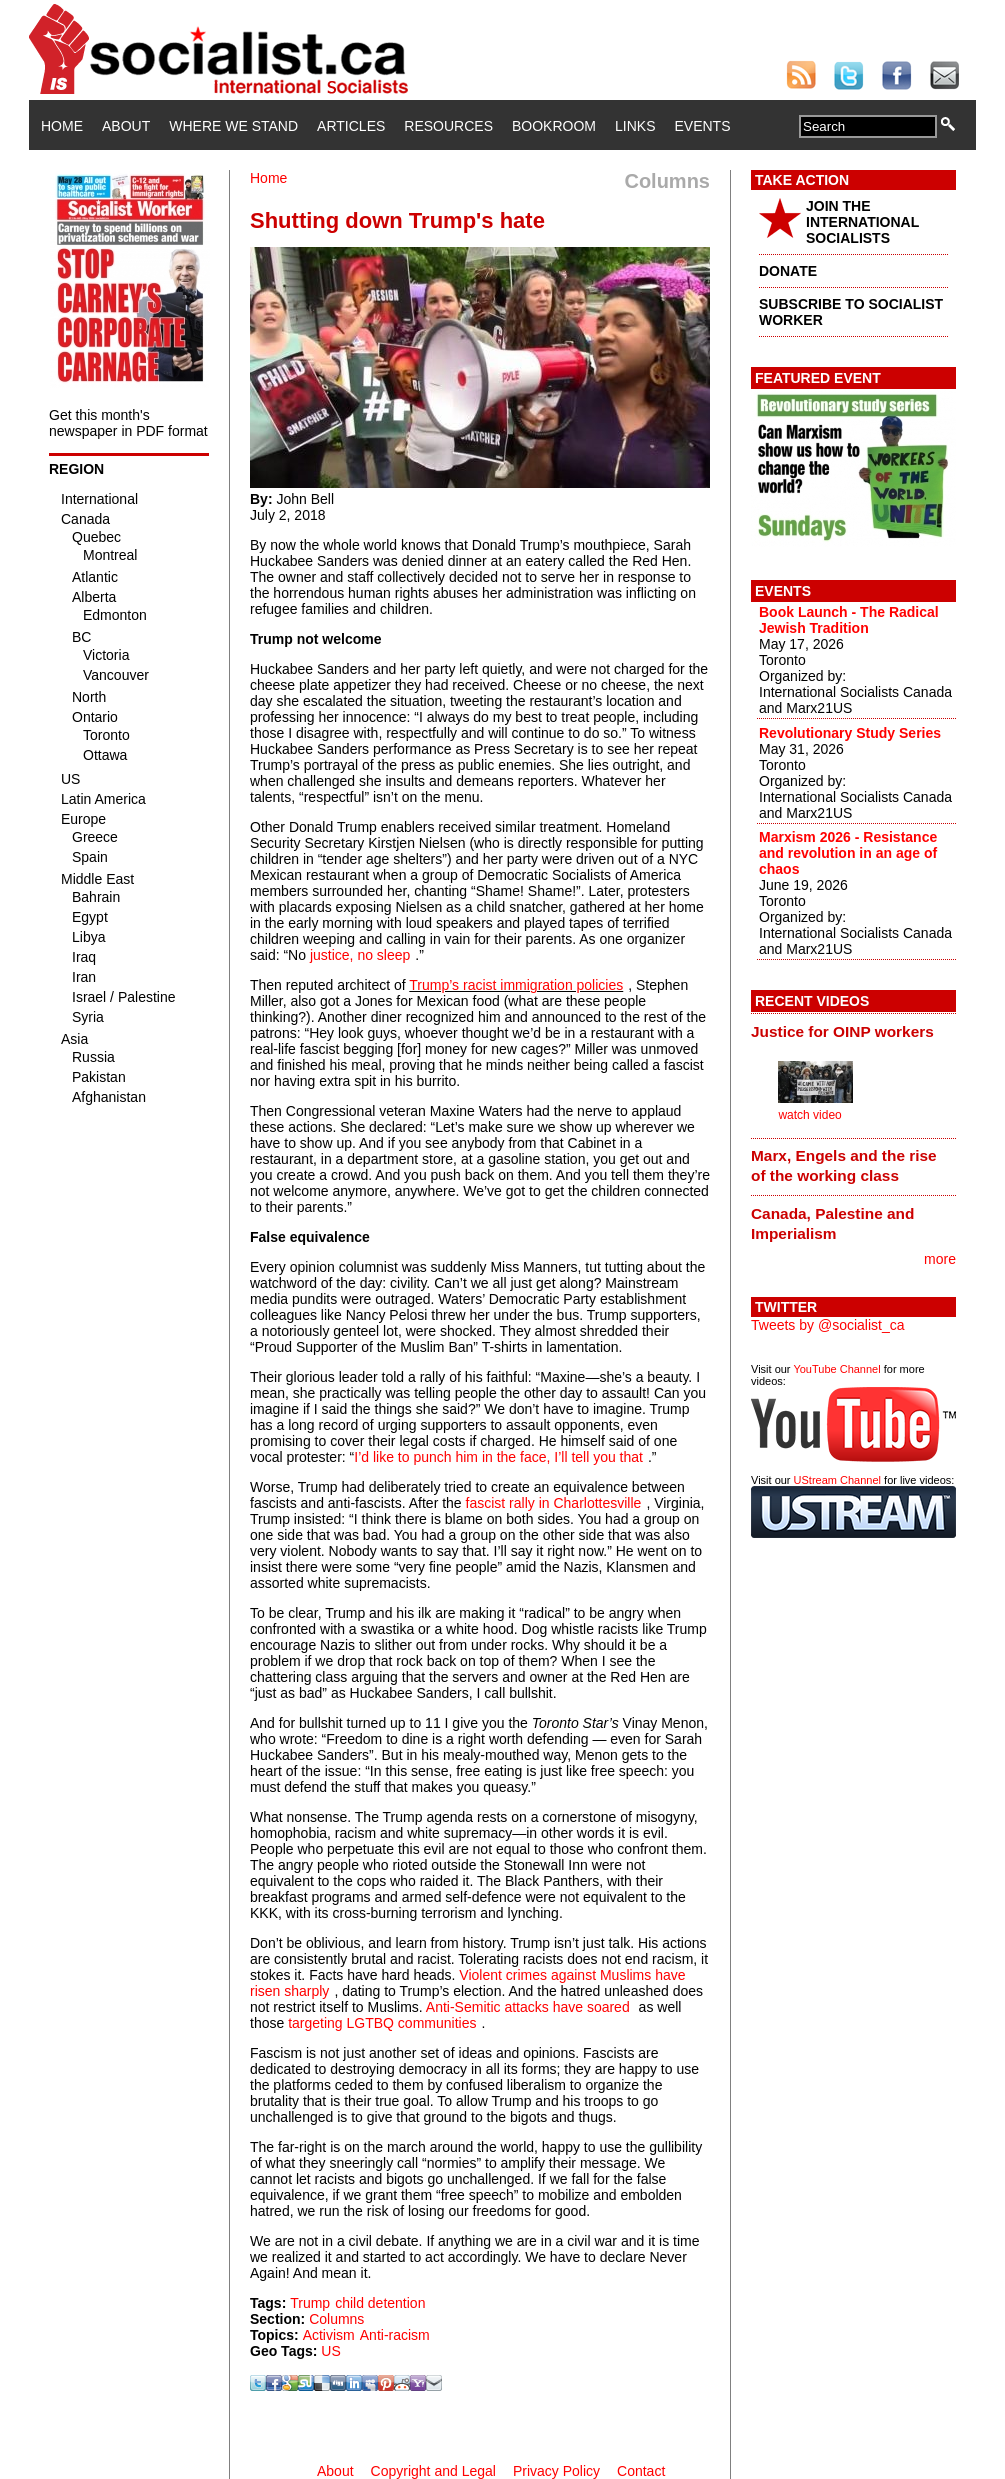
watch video (809, 1115)
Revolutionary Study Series (850, 733)
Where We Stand (233, 126)
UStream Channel (837, 1480)
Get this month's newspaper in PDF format (128, 423)
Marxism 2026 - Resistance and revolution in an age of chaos (848, 853)
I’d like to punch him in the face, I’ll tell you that (498, 1457)
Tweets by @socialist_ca (828, 1325)
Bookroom (554, 126)
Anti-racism (395, 2335)
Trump (310, 2303)
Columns (336, 2319)
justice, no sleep (360, 955)
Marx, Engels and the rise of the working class (844, 1165)
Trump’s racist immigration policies (516, 985)
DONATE (788, 271)
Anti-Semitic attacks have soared (528, 2007)
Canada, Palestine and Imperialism (832, 1223)
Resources (448, 126)
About (126, 126)
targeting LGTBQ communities (382, 2023)
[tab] (853, 1031)
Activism (329, 2335)
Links (635, 126)
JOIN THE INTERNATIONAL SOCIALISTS (862, 222)
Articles (351, 126)
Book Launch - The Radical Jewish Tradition (849, 620)
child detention (380, 2303)
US (330, 2351)
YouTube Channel (836, 1369)
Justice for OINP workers (842, 1031)
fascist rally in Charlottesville (554, 1503)
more (940, 1259)
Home (62, 126)
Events (702, 126)
